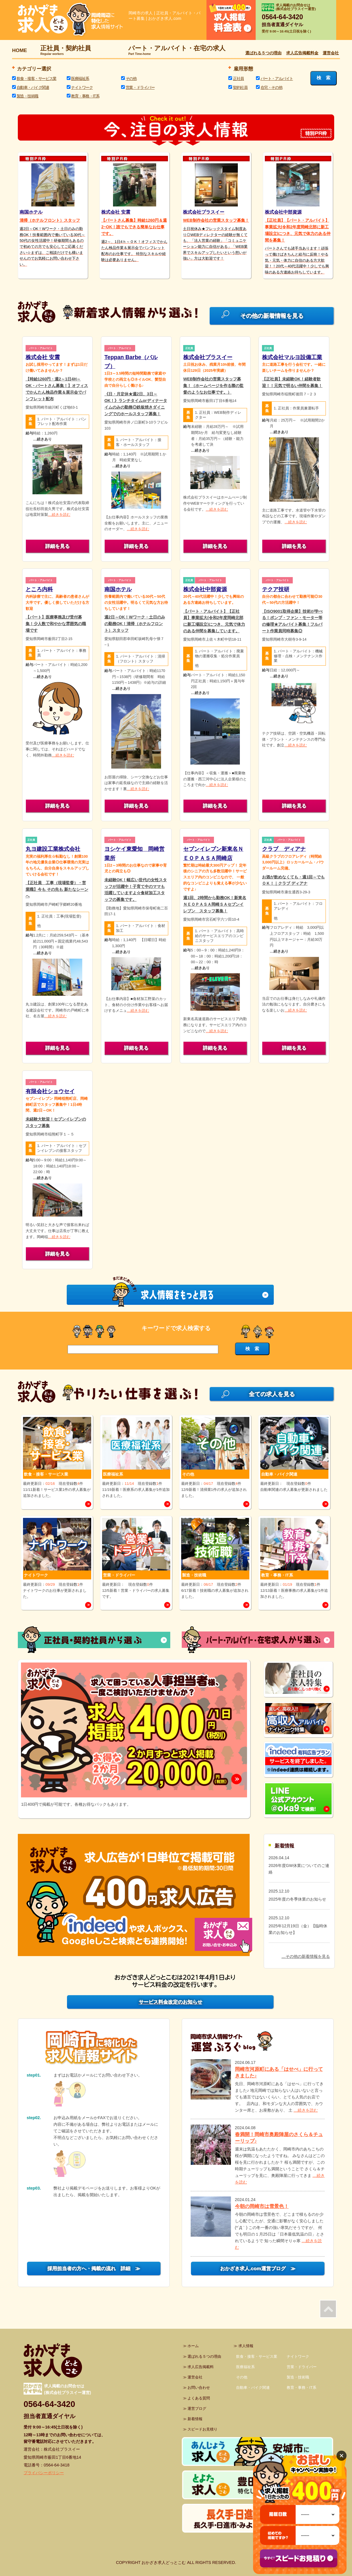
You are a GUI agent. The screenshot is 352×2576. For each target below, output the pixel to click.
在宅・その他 (271, 87)
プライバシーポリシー (44, 2472)
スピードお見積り (202, 2429)
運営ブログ (197, 2408)
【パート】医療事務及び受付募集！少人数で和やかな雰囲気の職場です (56, 624)
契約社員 (240, 87)
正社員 (238, 78)
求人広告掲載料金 (302, 53)
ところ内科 (39, 589)
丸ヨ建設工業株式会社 (53, 849)
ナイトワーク (82, 87)
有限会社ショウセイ (50, 1091)
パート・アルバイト (277, 78)
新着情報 (195, 2419)
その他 (131, 78)
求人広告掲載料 (201, 2367)
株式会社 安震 (43, 357)
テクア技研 (275, 589)
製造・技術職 (27, 96)
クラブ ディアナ (284, 849)
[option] (134, 1736)
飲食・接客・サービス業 (36, 78)
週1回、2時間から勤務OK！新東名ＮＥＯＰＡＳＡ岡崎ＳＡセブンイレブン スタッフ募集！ (214, 904)
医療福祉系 (80, 78)
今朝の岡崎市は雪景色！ (262, 2206)
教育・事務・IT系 (85, 96)
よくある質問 (199, 2398)
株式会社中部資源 (205, 589)
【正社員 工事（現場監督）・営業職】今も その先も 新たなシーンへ (57, 889)
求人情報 (245, 2346)
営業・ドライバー (140, 87)
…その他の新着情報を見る (306, 1956)
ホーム (193, 2346)
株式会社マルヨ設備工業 (292, 357)
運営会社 (331, 53)
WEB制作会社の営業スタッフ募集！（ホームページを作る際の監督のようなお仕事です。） (213, 385)
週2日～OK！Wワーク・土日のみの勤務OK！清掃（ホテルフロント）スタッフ (134, 624)
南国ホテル (118, 589)
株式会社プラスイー (207, 357)
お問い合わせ (199, 2387)
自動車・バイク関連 (33, 87)
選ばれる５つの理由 (263, 53)
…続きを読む (59, 514)
